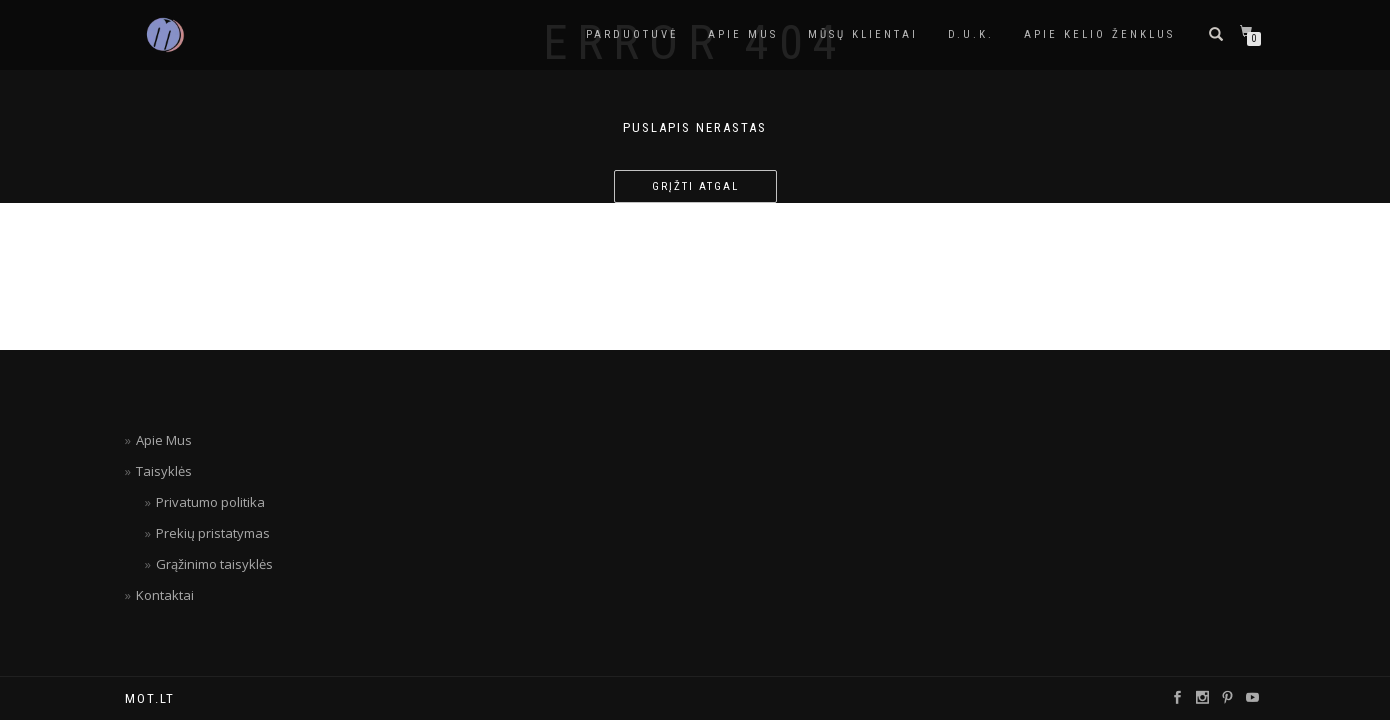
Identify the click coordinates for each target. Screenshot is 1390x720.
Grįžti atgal (695, 186)
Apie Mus (164, 440)
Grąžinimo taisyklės (214, 564)
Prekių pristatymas (213, 533)
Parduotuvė (632, 34)
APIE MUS (743, 34)
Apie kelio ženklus (1099, 34)
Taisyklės (164, 471)
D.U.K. (971, 34)
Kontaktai (165, 595)
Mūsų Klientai (863, 34)
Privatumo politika (210, 502)
